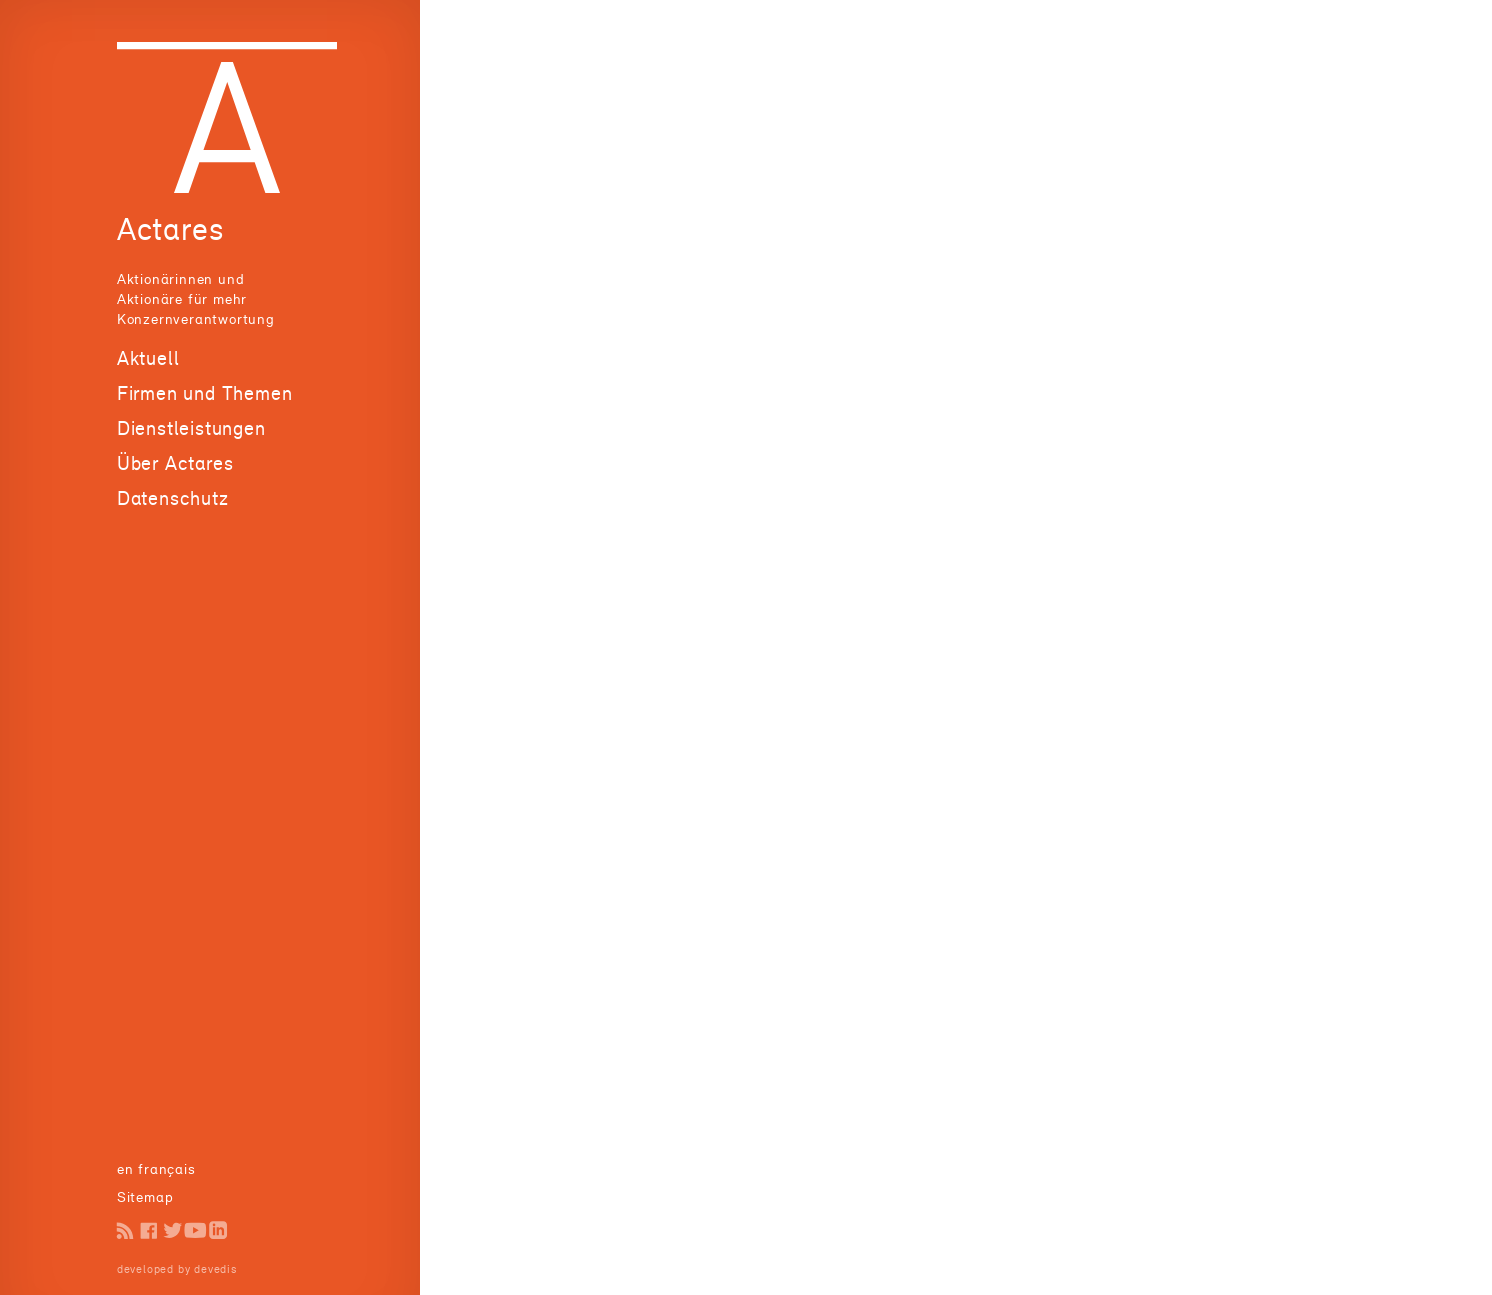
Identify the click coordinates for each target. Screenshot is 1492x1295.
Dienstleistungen (191, 550)
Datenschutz (173, 620)
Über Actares (175, 585)
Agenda (143, 432)
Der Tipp (146, 456)
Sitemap (145, 1196)
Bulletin (144, 383)
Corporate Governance (1084, 123)
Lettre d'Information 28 (1087, 234)
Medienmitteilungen (185, 407)
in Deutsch (154, 1168)
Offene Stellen (167, 481)
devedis (215, 1269)
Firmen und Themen (205, 515)
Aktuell (148, 358)
